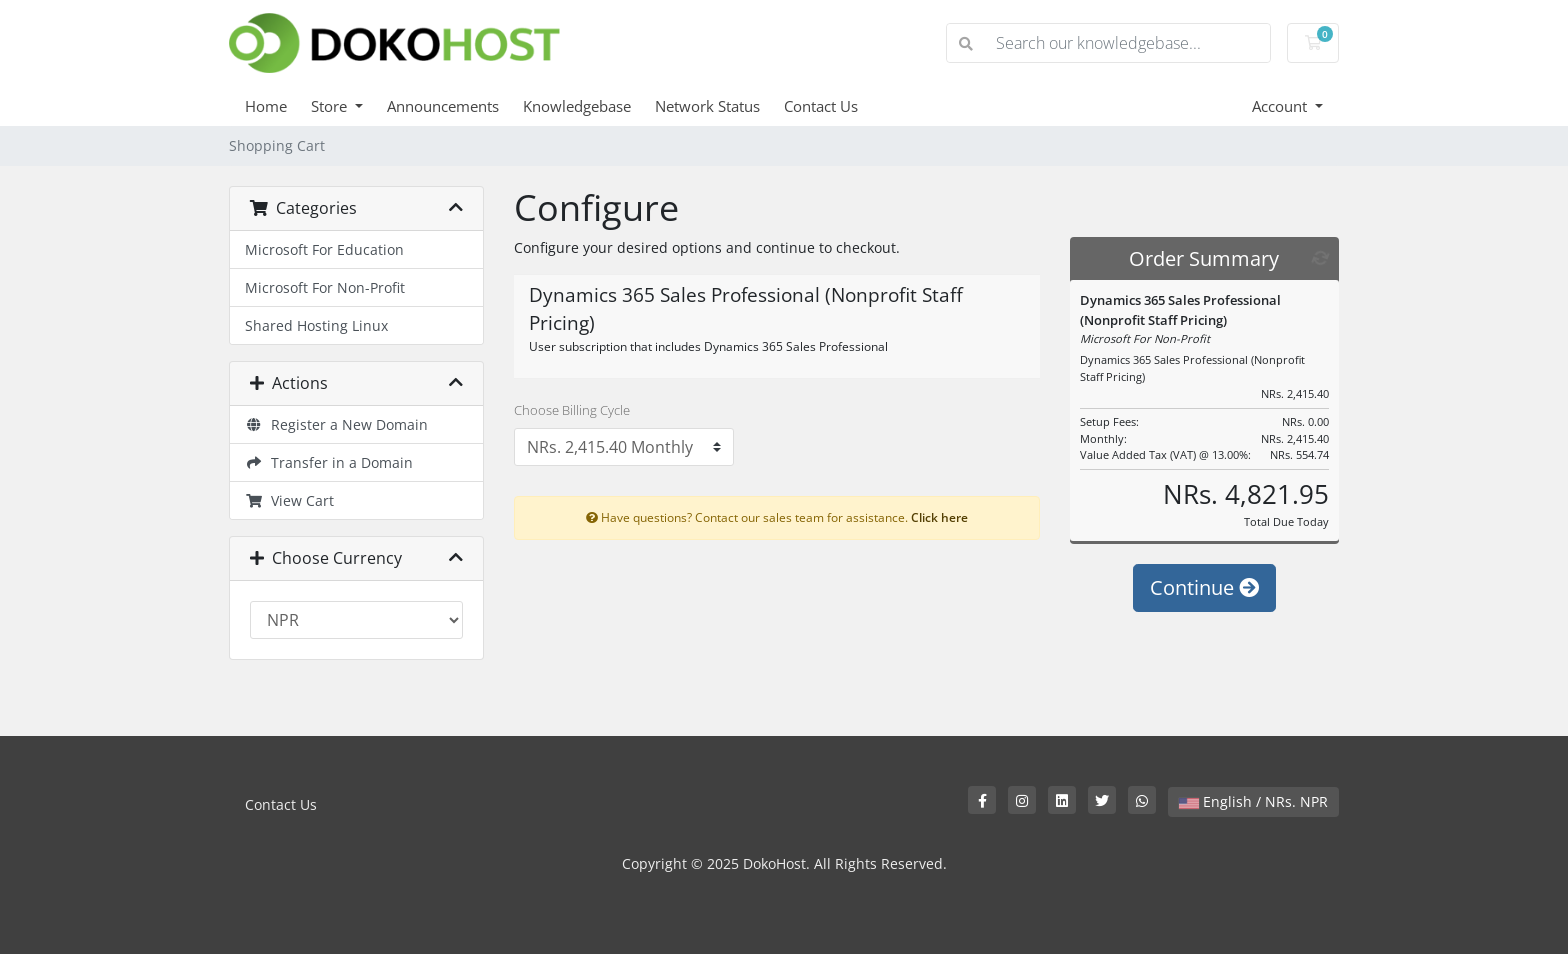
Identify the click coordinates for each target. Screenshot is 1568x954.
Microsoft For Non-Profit (325, 287)
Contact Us (821, 106)
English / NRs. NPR (1253, 801)
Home (266, 106)
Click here (939, 517)
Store (331, 106)
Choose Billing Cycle (572, 410)
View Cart (289, 500)
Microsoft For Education (324, 249)
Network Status (707, 106)
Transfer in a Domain (329, 462)
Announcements (443, 106)
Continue (1204, 587)
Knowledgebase (577, 106)
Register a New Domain (336, 424)
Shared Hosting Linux (316, 325)
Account (1281, 106)
